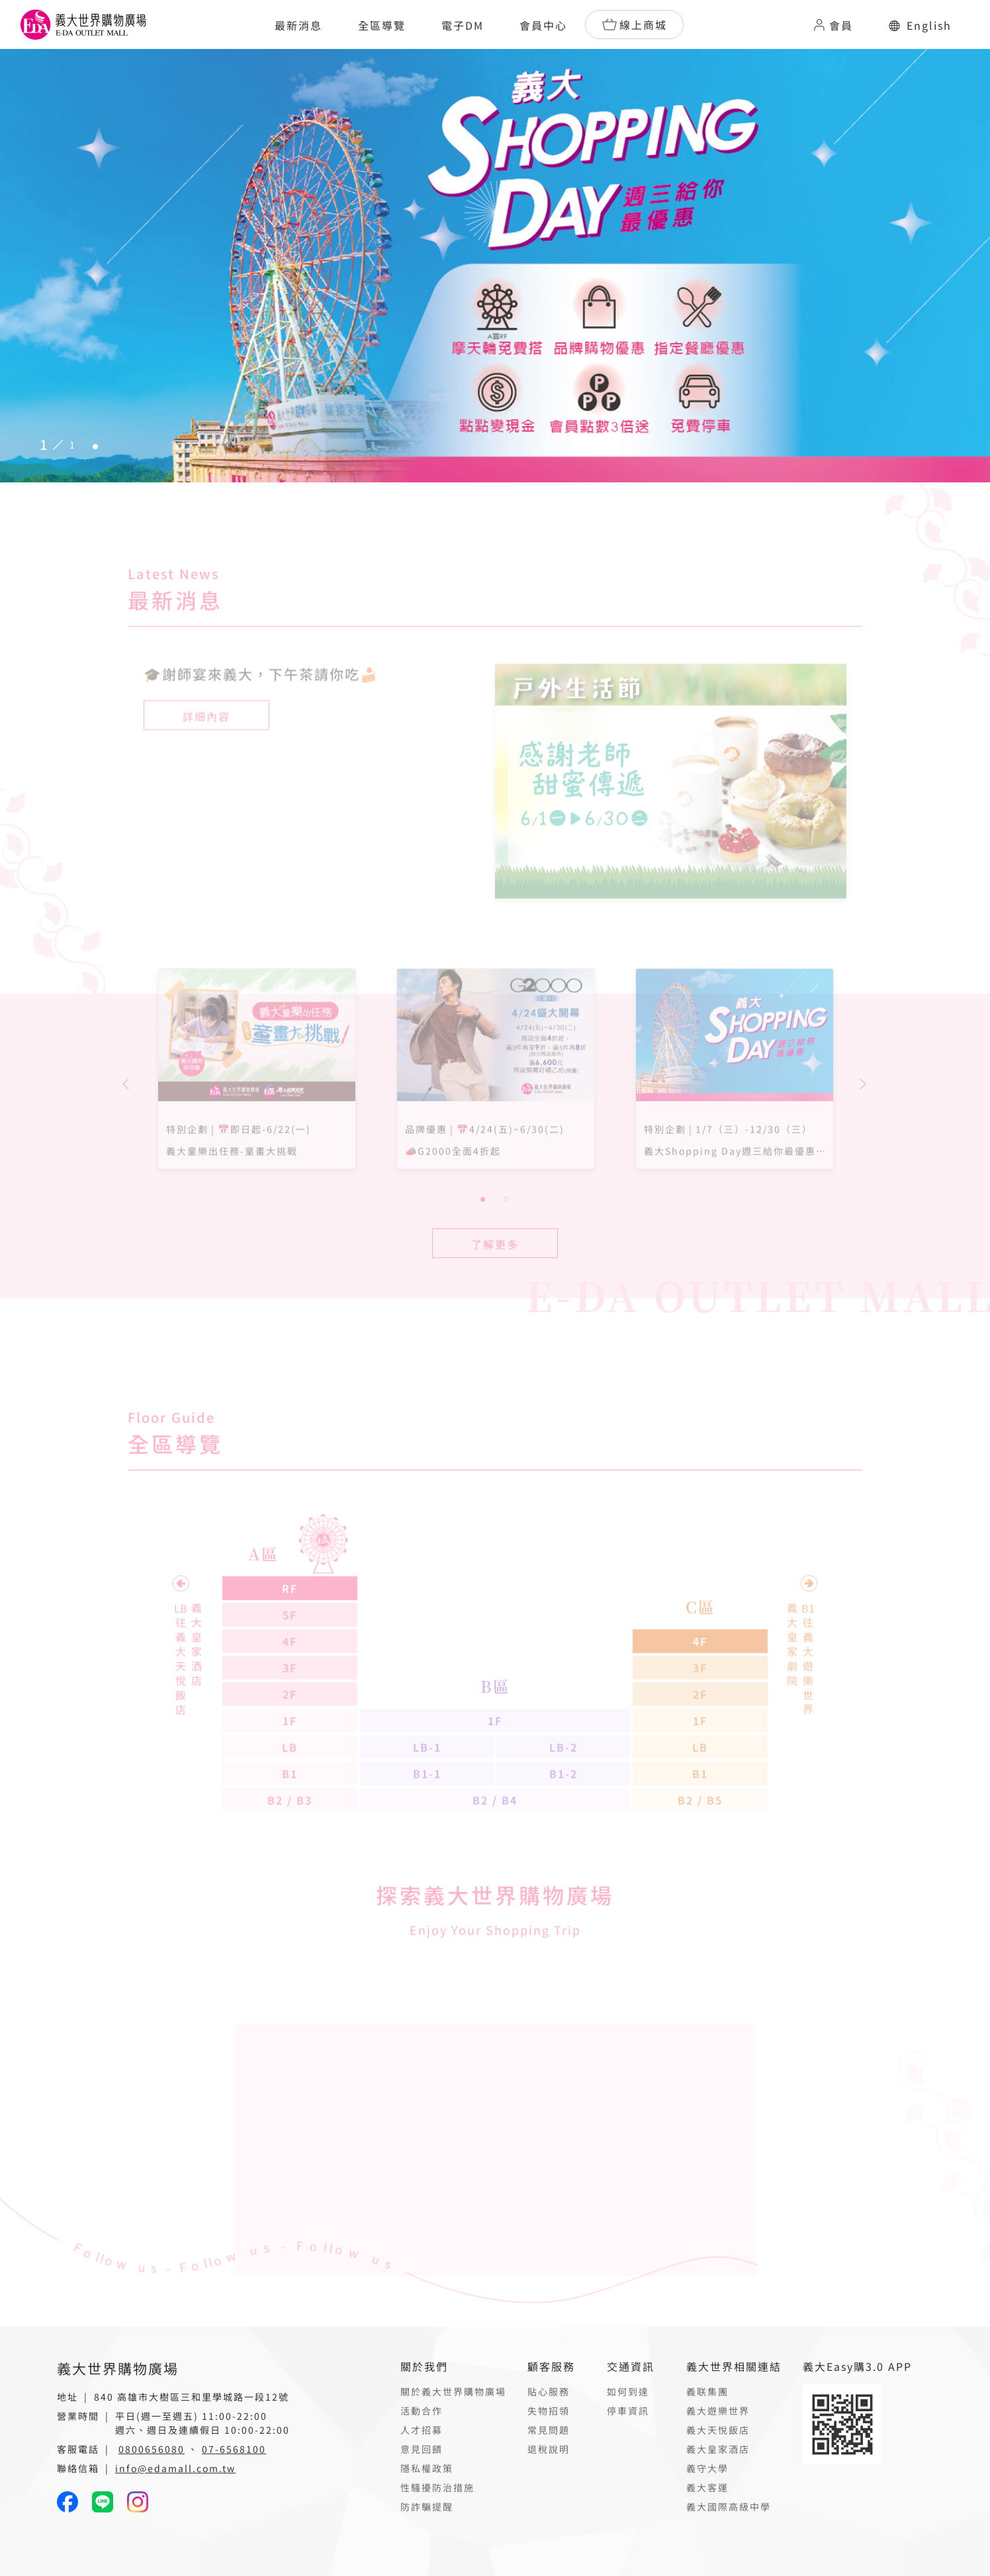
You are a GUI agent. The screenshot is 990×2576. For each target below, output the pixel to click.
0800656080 (151, 2449)
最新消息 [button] (298, 25)
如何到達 (628, 2391)
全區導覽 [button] (382, 25)
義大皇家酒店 (718, 2449)
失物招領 (548, 2410)
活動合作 (421, 2410)
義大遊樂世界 (718, 2410)
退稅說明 (548, 2449)
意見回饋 (421, 2449)
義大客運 (707, 2487)
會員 (832, 25)
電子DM (462, 25)
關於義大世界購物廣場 (453, 2391)
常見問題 (548, 2429)
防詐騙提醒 (426, 2506)
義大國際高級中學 (728, 2506)
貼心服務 (548, 2391)
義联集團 (707, 2391)
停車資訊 (628, 2410)
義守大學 (707, 2468)
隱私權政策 (426, 2468)
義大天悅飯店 (718, 2429)
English (920, 25)
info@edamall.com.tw (175, 2468)
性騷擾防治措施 (437, 2487)
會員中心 (543, 25)
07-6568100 (234, 2449)
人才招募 (421, 2429)
